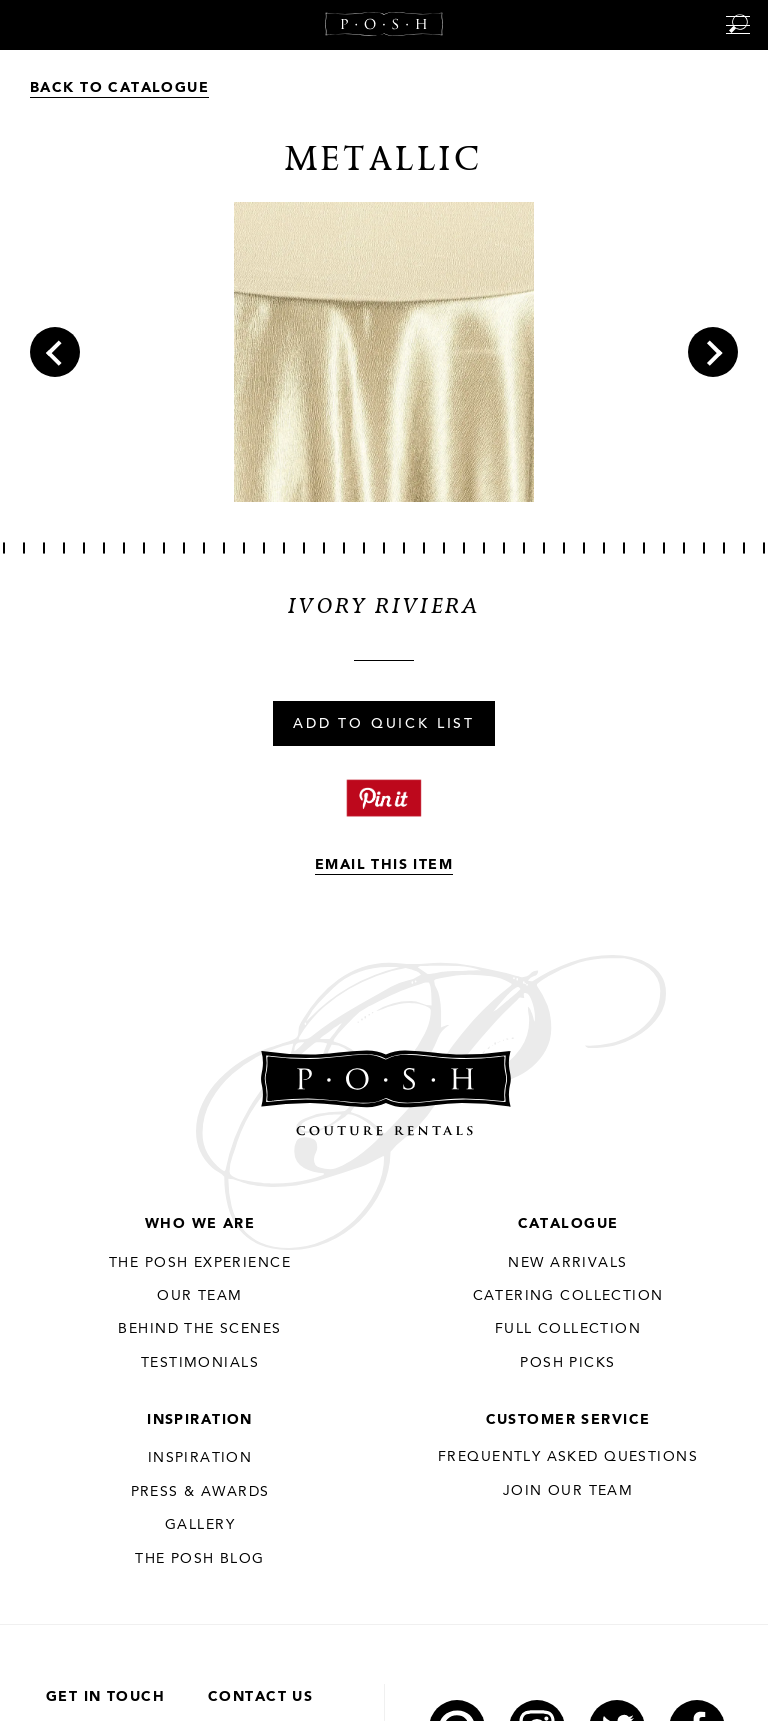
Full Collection (568, 1329)
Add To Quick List (384, 725)
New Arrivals (567, 1263)
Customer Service (568, 1420)
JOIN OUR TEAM (568, 1491)
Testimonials (200, 1363)
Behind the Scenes (199, 1329)
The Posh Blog (199, 1559)
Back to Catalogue (119, 88)
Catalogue (568, 1224)
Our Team (199, 1296)
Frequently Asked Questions (568, 1457)
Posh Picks (567, 1363)
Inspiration (200, 1420)
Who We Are (200, 1224)
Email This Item (384, 865)
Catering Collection (568, 1296)
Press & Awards (200, 1492)
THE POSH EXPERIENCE (200, 1263)
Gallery (200, 1525)
